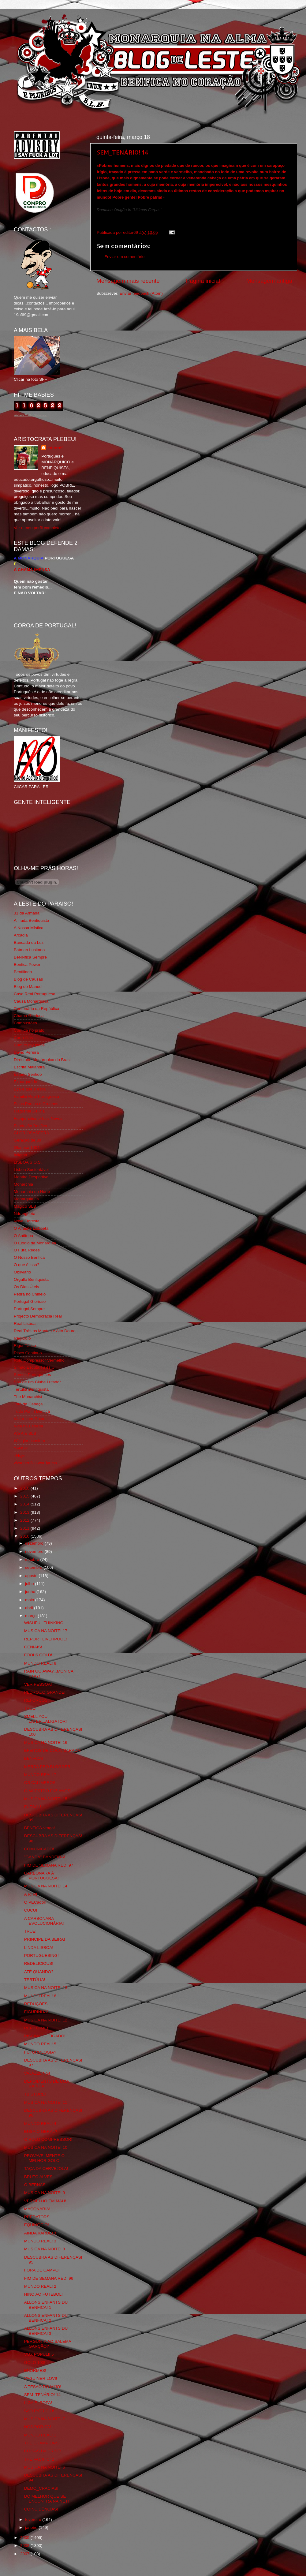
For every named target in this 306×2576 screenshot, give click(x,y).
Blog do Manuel (28, 986)
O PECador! (35, 1902)
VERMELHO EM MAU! (45, 2201)
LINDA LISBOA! (38, 1947)
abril (29, 1608)
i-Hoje (19, 1455)
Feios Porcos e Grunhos (36, 1103)
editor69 (55, 448)
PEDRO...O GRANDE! (44, 1692)
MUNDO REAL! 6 (40, 1996)
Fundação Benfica (30, 1125)
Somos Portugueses (32, 1374)
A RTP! (30, 1894)
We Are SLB (25, 1433)
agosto (32, 1575)
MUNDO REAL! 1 (40, 2435)
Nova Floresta (26, 1221)
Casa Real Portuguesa (34, 994)
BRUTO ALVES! (39, 2176)
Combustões (25, 1023)
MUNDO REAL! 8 (40, 1663)
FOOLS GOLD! (38, 1655)
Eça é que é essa (30, 1089)
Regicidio (22, 1338)
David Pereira (26, 1052)
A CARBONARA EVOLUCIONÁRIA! (44, 1921)
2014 (25, 1504)
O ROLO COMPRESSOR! (48, 2139)
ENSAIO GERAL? (40, 2131)
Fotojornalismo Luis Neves (38, 1118)
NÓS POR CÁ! (37, 2427)
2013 (25, 1512)
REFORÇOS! (36, 1700)
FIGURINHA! (36, 2012)
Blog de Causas (28, 979)
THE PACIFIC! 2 (39, 2459)
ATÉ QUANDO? (39, 1971)
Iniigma (20, 1155)
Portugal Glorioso (30, 1301)
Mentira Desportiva (31, 1177)
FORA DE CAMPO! (42, 2270)
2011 (25, 1528)
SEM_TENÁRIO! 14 (122, 152)
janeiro (32, 2527)
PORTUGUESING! (41, 1955)
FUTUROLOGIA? (40, 2052)
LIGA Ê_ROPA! (38, 2402)
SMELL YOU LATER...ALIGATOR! (45, 1719)
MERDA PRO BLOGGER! (48, 1766)
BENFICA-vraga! (39, 1828)
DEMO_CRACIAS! (41, 2488)
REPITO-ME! (36, 2028)
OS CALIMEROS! (40, 1782)
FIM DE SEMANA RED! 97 (48, 1865)
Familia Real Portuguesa (36, 1096)
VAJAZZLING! (37, 2073)
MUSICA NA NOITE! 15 (45, 1798)
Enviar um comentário (124, 256)
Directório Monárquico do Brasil (42, 1059)
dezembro (35, 1543)
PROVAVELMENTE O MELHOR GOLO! (44, 2158)
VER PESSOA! (38, 1684)
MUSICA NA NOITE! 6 (44, 2467)
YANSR (21, 1448)
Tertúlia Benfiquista (31, 1389)
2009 (25, 2537)
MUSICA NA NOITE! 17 (45, 1630)
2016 (25, 1488)
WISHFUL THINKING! (44, 1623)
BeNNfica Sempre (30, 957)
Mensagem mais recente (128, 281)
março (31, 1615)
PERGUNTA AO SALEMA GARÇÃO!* (47, 2344)
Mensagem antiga (269, 281)
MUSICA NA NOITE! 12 (45, 2020)
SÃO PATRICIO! (39, 2411)
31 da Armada (26, 913)
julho (30, 1583)
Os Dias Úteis (26, 1286)
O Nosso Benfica (29, 1257)
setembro (34, 1567)
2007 (25, 2554)
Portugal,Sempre (29, 1309)
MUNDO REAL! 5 (40, 2044)
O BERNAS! (35, 2184)
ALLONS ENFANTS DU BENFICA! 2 (46, 2318)
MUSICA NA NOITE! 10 (45, 2147)
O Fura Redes (27, 1250)
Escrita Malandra (29, 1067)
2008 (25, 2545)
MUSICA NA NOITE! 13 (45, 1987)
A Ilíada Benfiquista (31, 920)
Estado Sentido (28, 1074)
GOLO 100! (34, 2362)
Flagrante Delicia (29, 1111)
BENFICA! (33, 1758)
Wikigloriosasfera (29, 1440)
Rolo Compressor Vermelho (39, 1360)
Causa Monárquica (31, 1001)
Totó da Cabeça (28, 1404)
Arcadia (21, 935)
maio (30, 1600)
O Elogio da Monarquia (35, 1243)
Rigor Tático (25, 1345)
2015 (25, 1496)
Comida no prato (29, 1030)
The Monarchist (28, 1396)
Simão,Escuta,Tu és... (34, 1367)
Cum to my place (29, 1045)
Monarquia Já (26, 1199)
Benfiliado (23, 972)
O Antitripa (23, 1235)
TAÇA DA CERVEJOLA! (46, 2168)
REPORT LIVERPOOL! (45, 1639)
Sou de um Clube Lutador (37, 1382)
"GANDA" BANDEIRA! (44, 1857)
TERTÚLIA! (34, 1979)
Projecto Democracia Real (38, 1316)
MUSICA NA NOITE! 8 (44, 2249)
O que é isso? (26, 1264)
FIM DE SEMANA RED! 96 (48, 2278)
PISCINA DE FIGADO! (44, 2036)
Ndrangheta (24, 1213)
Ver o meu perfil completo (37, 527)
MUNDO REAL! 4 (40, 2123)
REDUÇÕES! (36, 2004)
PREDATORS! (37, 2217)
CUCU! (30, 1910)
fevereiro (33, 2519)
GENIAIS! (33, 1647)
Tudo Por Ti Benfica (32, 1411)
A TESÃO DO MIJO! (42, 2386)
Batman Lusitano (29, 950)
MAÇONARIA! (37, 2209)
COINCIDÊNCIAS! (41, 2509)
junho (30, 1591)
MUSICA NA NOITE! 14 (45, 1886)
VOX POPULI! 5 (39, 2354)
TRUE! (30, 1708)
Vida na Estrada (28, 1426)
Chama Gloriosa (29, 1015)
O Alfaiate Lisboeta (31, 1228)
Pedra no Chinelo (30, 1294)
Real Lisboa (24, 1323)
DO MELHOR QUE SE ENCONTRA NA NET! (46, 2498)
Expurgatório (25, 1081)
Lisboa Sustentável (31, 1169)
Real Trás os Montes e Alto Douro (45, 1331)
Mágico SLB (25, 1206)
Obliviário (22, 1272)
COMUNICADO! (39, 1849)
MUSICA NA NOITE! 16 (45, 1742)
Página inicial (203, 281)
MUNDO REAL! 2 (40, 2286)
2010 (25, 1536)
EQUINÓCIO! (36, 2225)
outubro (32, 1559)
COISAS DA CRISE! (43, 2451)
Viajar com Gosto (29, 1418)
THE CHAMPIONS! (42, 2443)
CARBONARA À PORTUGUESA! (41, 1875)
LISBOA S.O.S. (28, 1162)
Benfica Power (27, 964)
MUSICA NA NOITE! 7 (44, 2419)
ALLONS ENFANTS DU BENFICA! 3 (46, 2330)
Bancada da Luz (29, 942)
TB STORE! (35, 2094)
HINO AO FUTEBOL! (43, 2294)
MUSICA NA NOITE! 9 (44, 2192)
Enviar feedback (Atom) (141, 293)
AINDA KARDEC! (40, 2233)
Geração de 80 (27, 1140)
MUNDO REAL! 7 (40, 1774)
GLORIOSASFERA (31, 1133)
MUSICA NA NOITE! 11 (45, 2102)
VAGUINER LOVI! (40, 2378)
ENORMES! (35, 2370)
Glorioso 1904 (26, 1147)
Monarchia (23, 1184)
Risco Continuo (28, 1353)
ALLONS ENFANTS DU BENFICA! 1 (46, 2304)
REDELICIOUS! (38, 1963)
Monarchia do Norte (32, 1191)
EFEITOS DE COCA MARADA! (52, 1750)
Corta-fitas (23, 1037)
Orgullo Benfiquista (31, 1279)
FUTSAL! (32, 1806)
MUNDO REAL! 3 (40, 2241)
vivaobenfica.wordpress (35, 1462)
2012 (25, 1520)
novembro (35, 1551)
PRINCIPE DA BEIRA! (44, 1939)
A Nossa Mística (28, 927)
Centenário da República (36, 1008)
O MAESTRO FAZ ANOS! (48, 1791)
